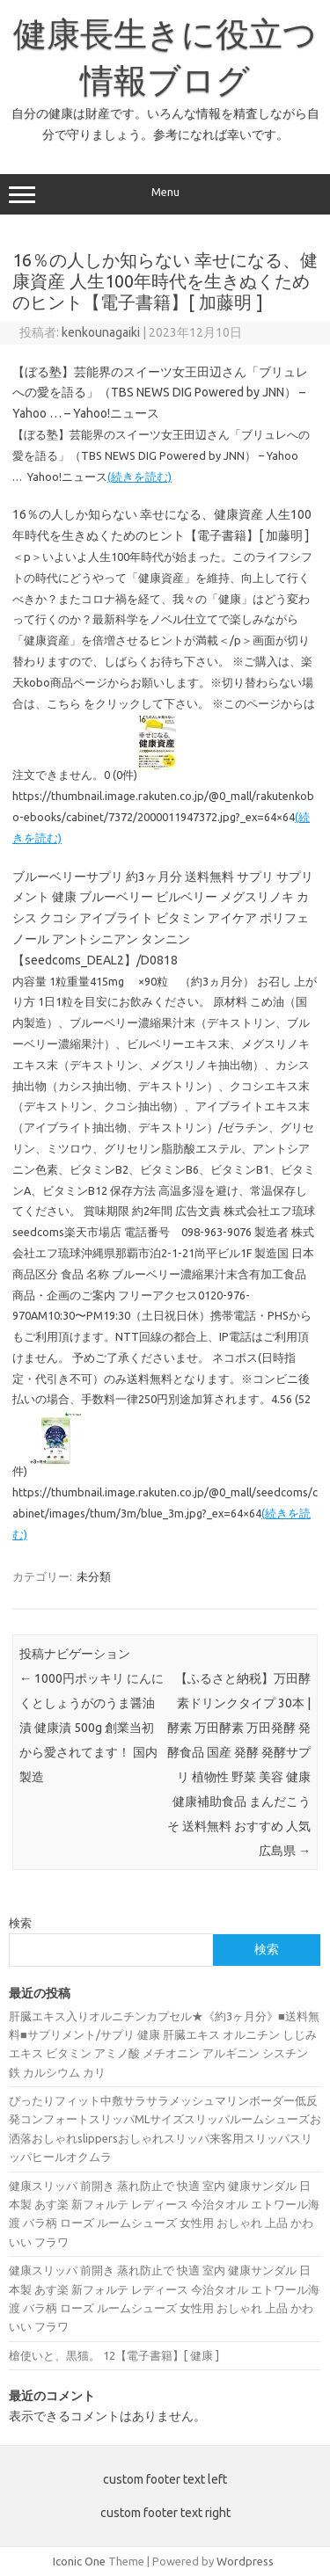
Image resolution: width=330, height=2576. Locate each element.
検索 (20, 1923)
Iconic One (79, 2561)
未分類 (94, 1576)
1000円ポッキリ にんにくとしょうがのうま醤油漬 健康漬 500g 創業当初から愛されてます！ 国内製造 (91, 1727)
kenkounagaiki (101, 332)
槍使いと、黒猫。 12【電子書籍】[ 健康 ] (114, 2355)
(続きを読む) (139, 476)
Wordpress (245, 2561)
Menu (165, 194)
